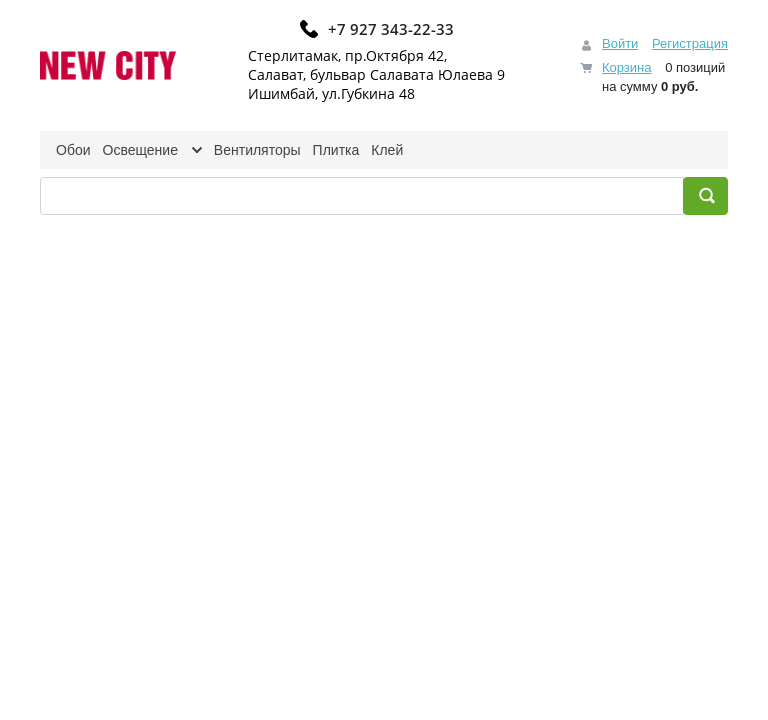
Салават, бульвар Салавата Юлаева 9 (376, 74)
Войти (620, 43)
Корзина (627, 67)
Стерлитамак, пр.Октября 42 (346, 55)
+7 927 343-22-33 (391, 29)
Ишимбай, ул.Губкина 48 (331, 93)
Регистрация (690, 43)
